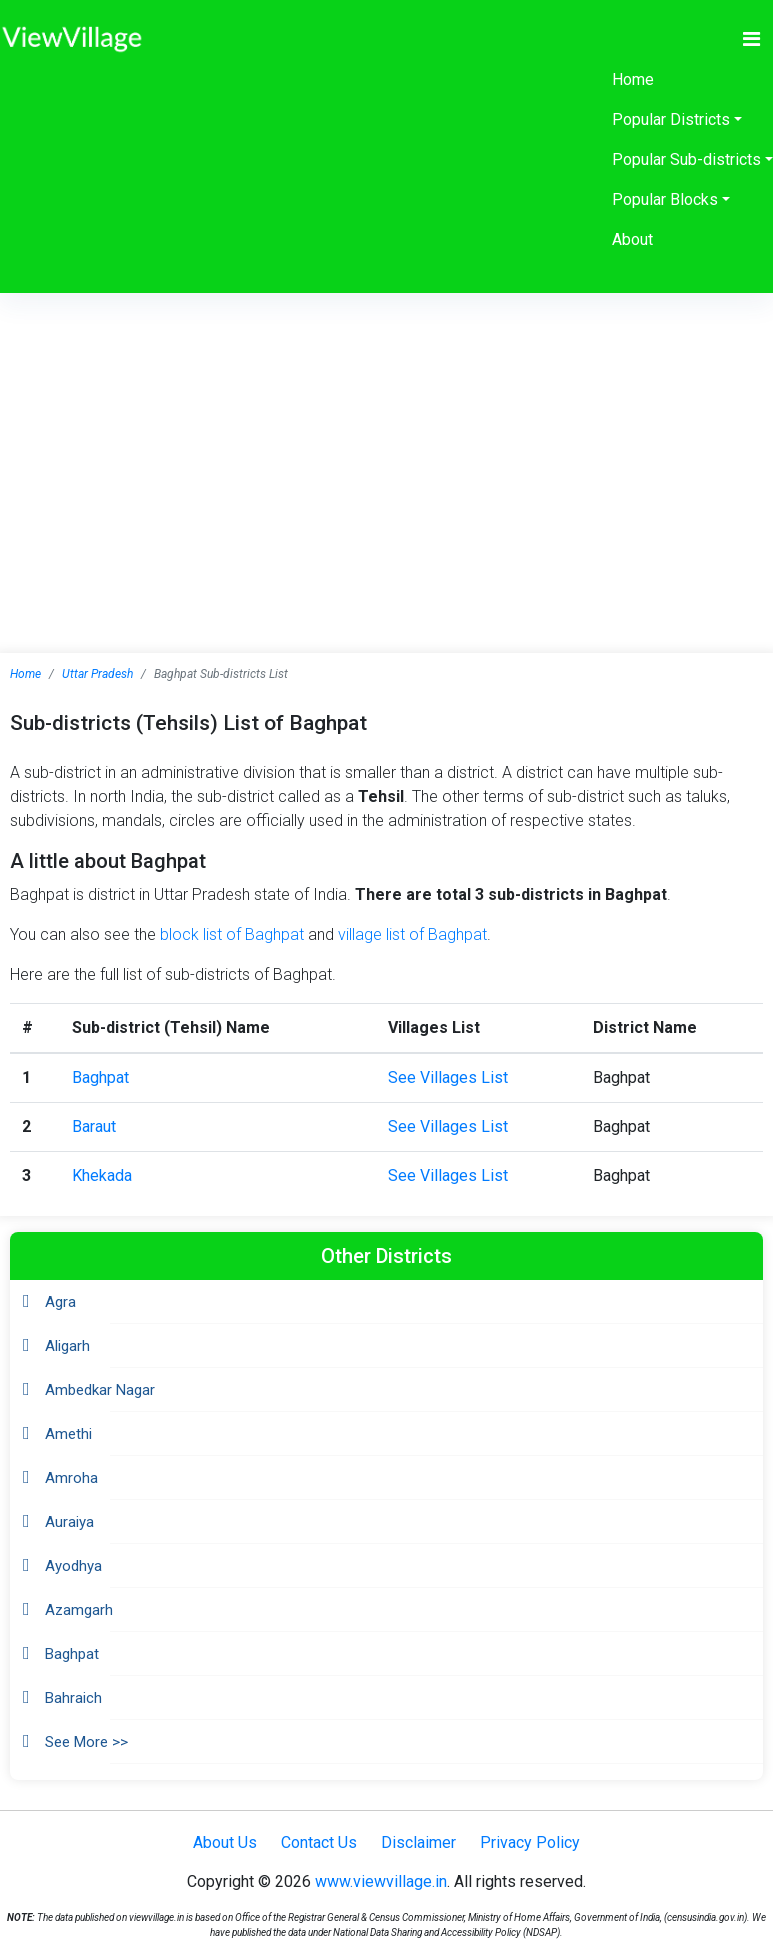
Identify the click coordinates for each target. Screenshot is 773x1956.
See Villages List (448, 1077)
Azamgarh (79, 1610)
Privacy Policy (530, 1842)
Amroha (71, 1478)
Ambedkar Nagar (100, 1390)
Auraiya (69, 1522)
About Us (225, 1842)
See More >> (86, 1742)
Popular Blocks (665, 199)
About (632, 239)
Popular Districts (671, 119)
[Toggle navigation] (751, 39)
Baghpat (100, 1077)
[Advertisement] (387, 443)
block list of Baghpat (232, 934)
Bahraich (73, 1698)
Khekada (102, 1175)
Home (633, 79)
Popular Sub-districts (686, 159)
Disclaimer (418, 1842)
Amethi (68, 1434)
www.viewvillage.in (381, 1881)
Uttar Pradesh (97, 674)
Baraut (94, 1126)
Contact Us (319, 1842)
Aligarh (67, 1346)
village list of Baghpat (412, 934)
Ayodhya (73, 1566)
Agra (60, 1302)
